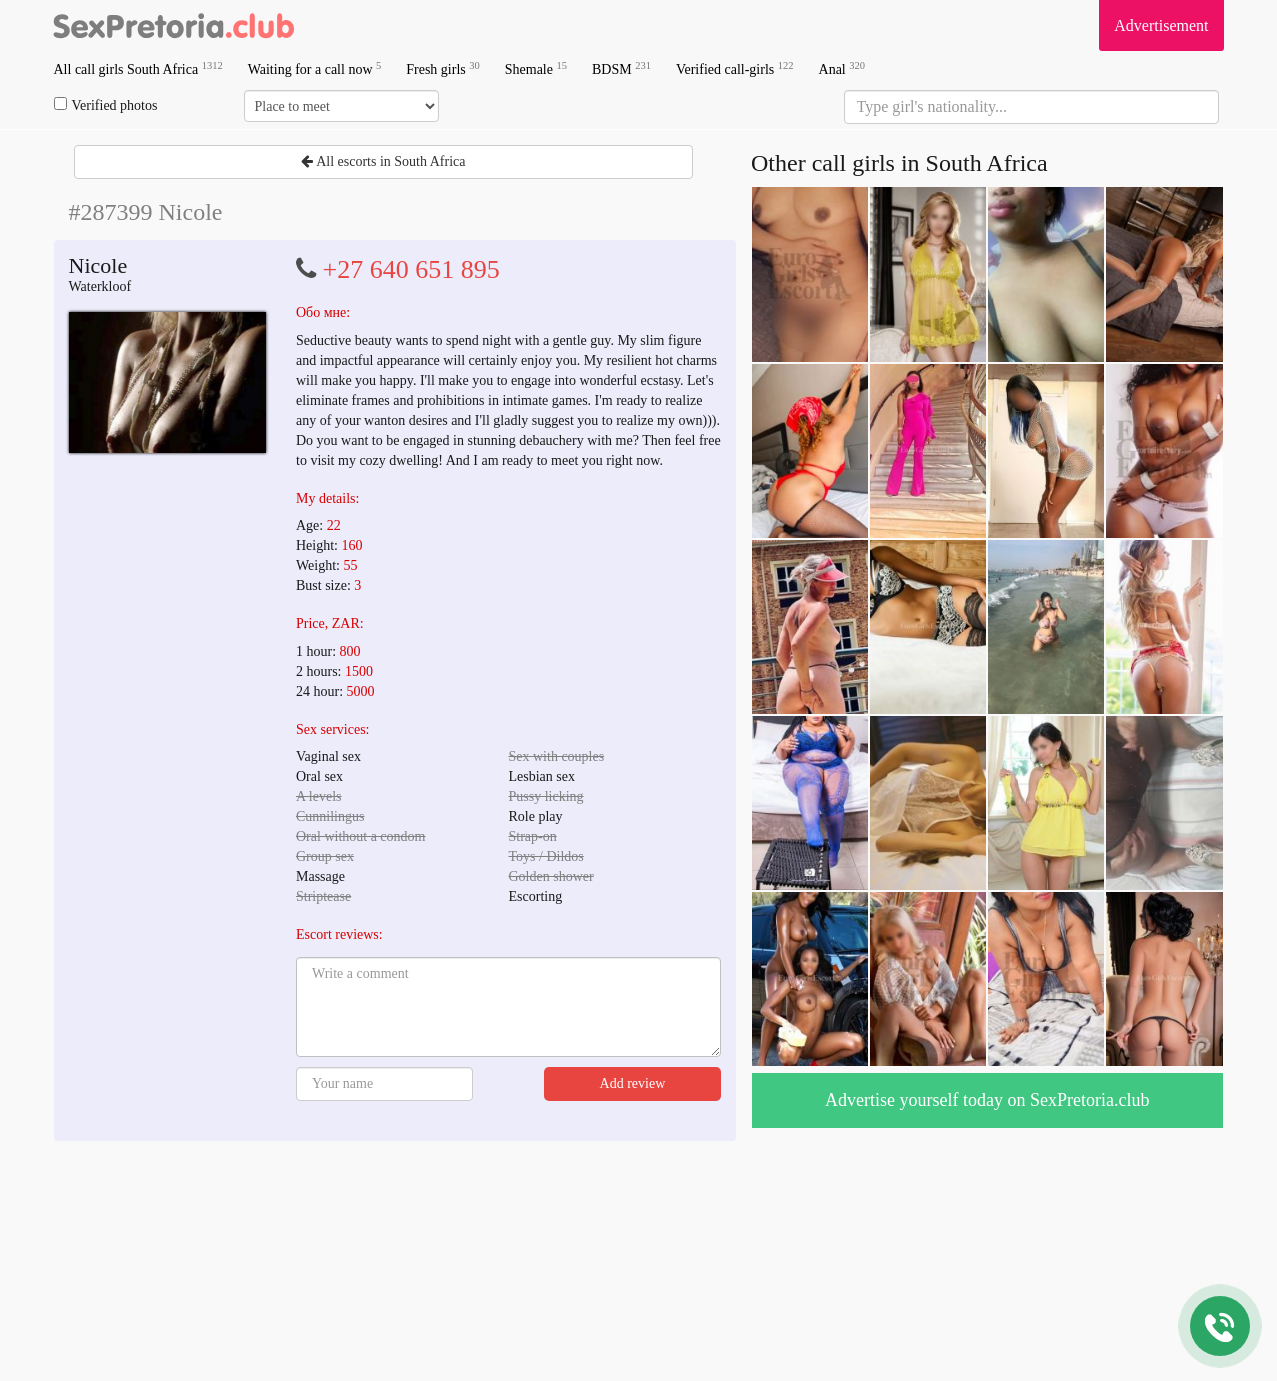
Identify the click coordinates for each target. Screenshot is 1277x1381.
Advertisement (1161, 25)
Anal (842, 68)
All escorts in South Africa (383, 161)
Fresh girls (443, 68)
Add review (633, 1083)
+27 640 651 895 (411, 269)
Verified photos (106, 105)
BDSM (621, 68)
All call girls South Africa (138, 68)
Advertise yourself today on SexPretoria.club (987, 1100)
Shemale (536, 68)
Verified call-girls (735, 68)
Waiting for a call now (315, 68)
